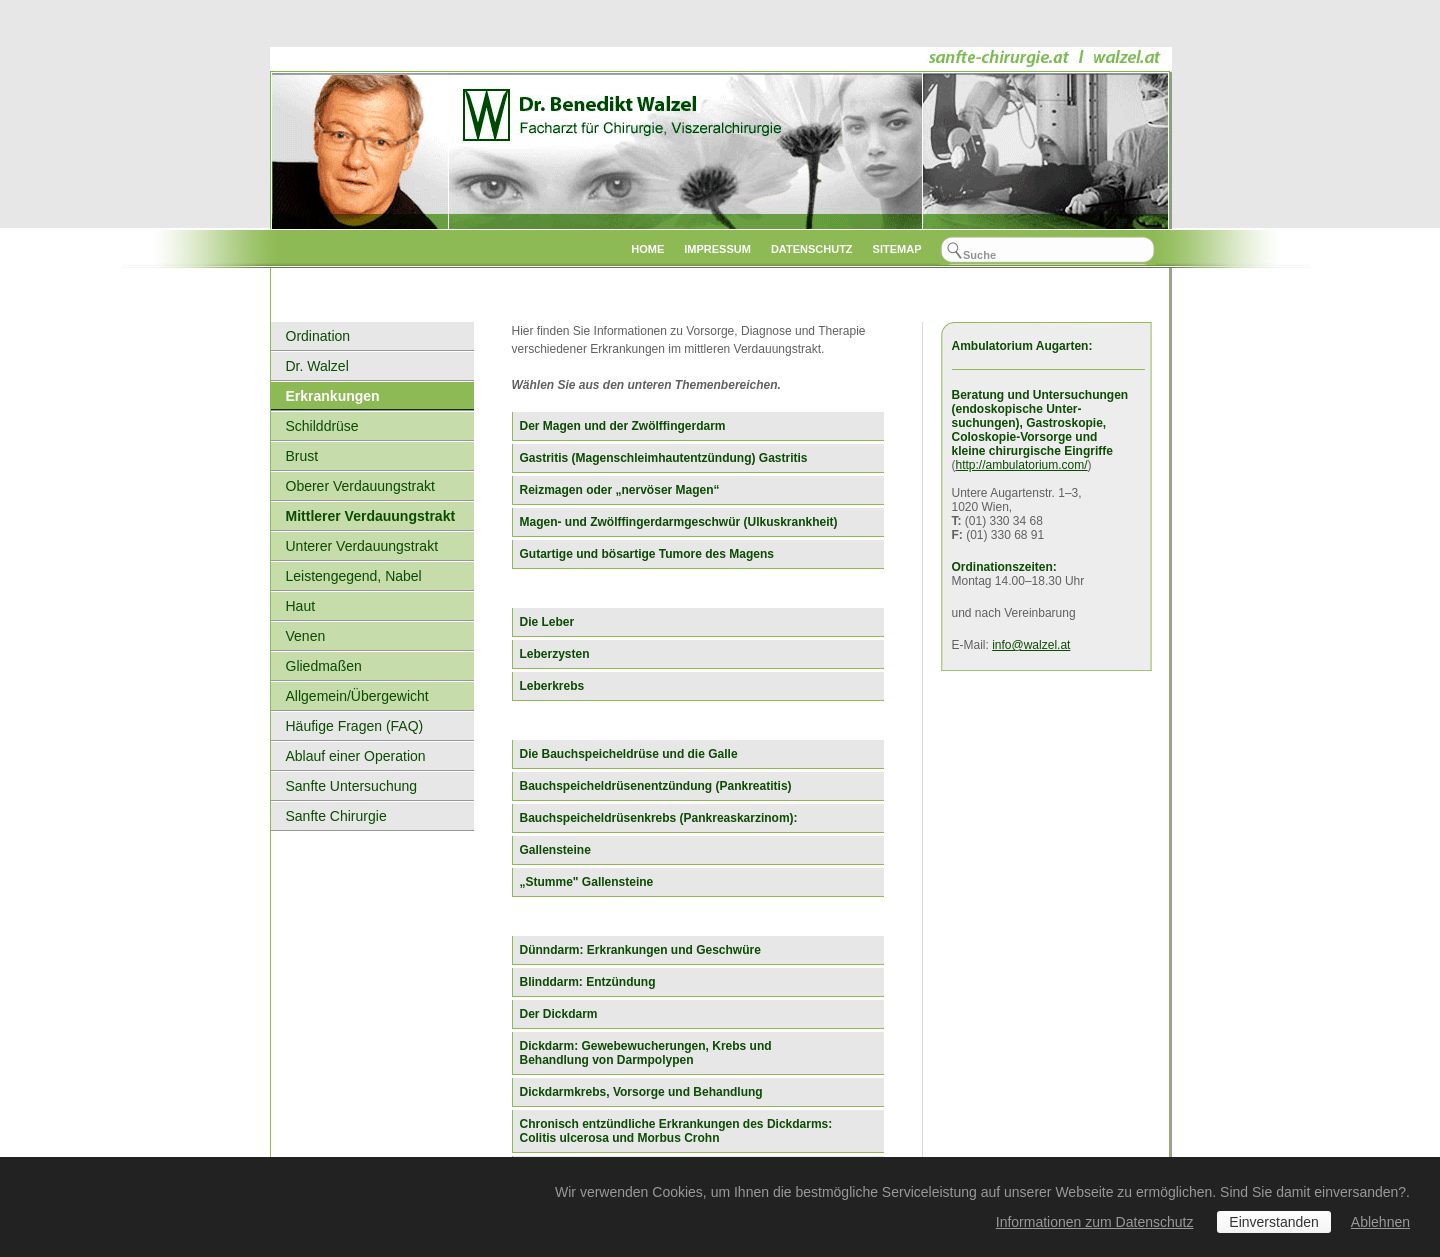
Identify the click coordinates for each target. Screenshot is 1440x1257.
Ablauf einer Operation (356, 756)
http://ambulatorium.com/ (1022, 465)
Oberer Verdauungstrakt (360, 486)
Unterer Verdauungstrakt (362, 546)
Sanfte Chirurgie (336, 816)
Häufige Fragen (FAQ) (355, 726)
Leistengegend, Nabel (354, 576)
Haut (301, 606)
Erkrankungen (333, 396)
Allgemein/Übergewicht (357, 696)
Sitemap (897, 249)
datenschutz (812, 249)
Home (647, 249)
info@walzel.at (1031, 645)
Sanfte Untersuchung (352, 786)
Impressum (717, 249)
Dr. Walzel (317, 366)
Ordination (318, 336)
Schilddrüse (322, 426)
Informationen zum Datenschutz (1095, 1222)
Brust (302, 456)
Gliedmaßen (324, 666)
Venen (306, 636)
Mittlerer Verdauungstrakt (371, 516)
